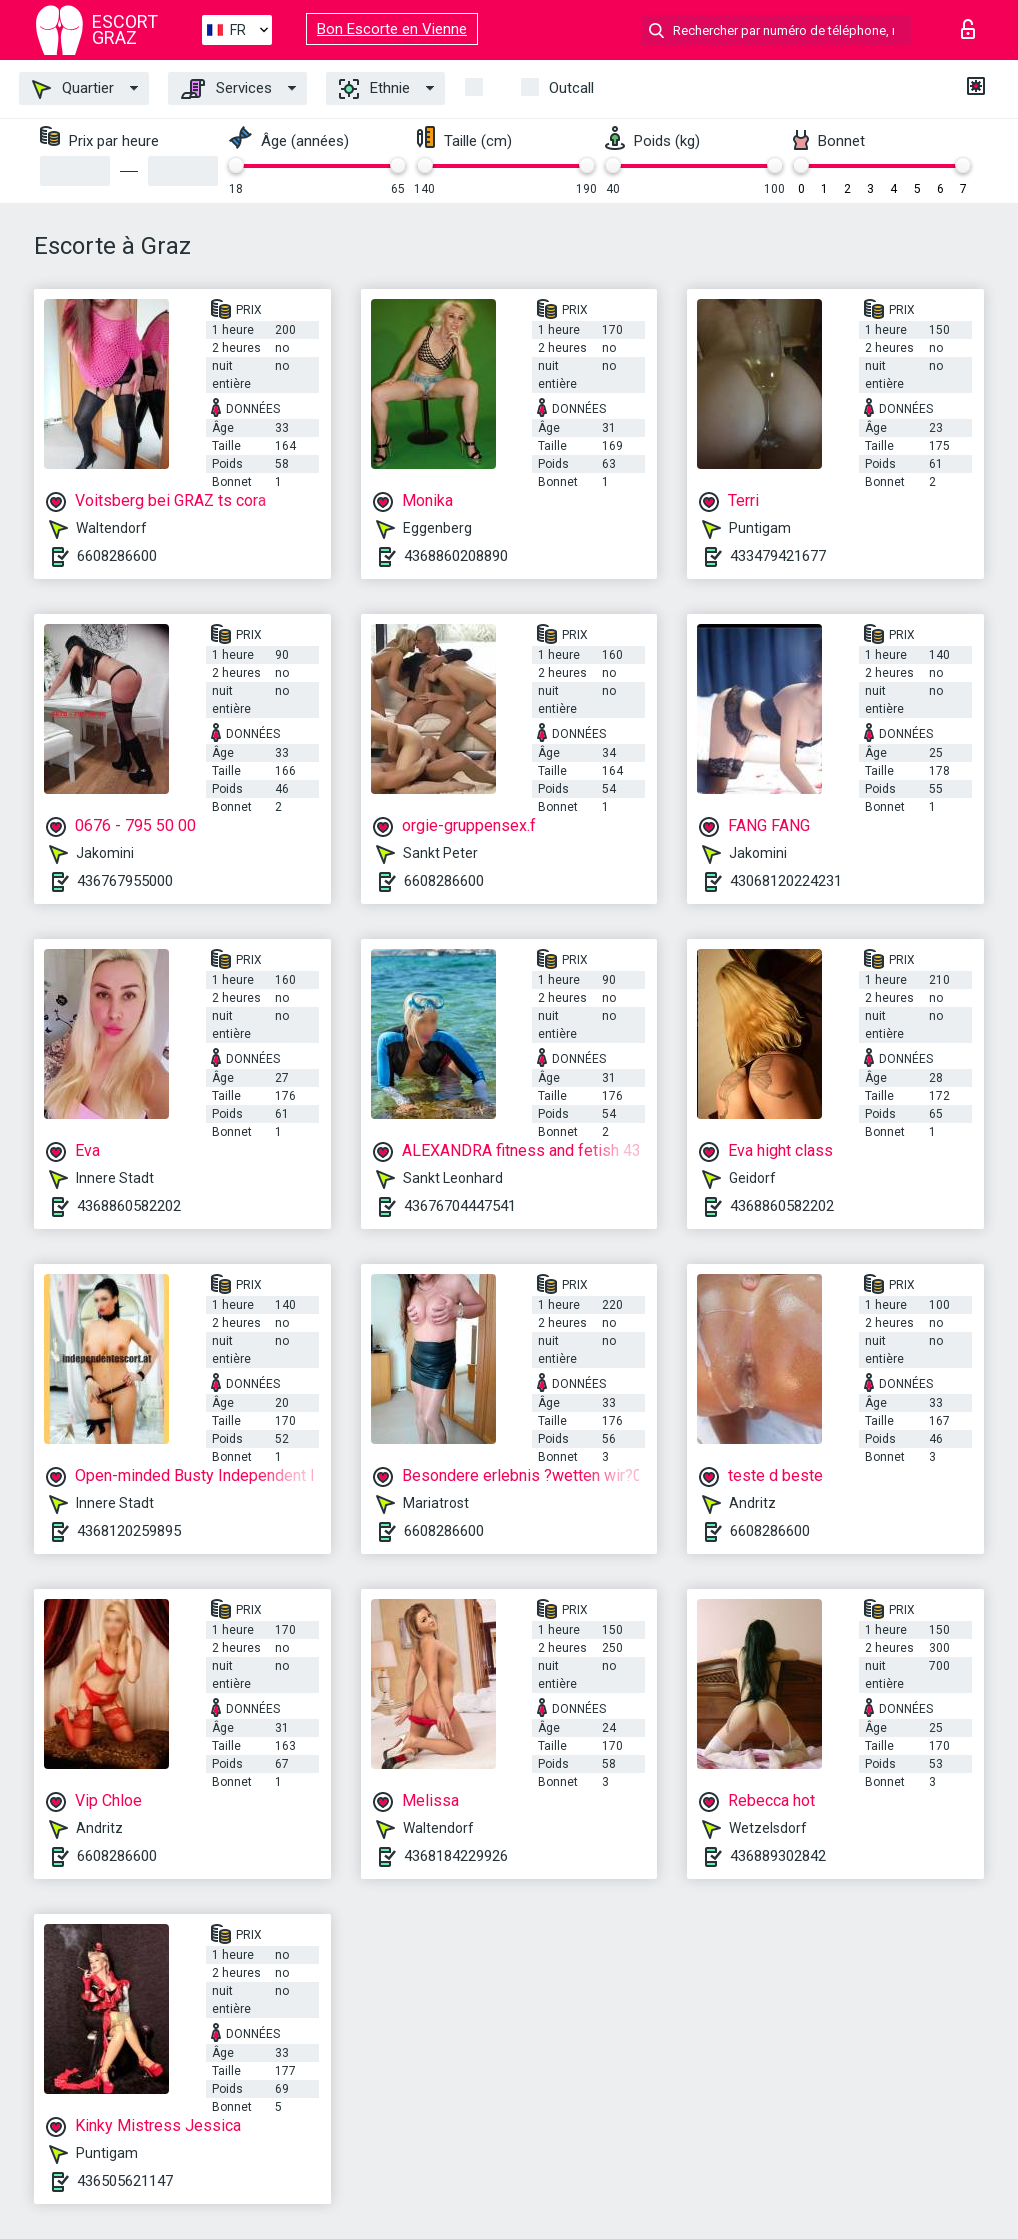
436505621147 (125, 2181)
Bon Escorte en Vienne (392, 29)
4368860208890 (456, 556)
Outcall (571, 88)
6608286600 (117, 556)
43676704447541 (460, 1206)
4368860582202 (129, 1206)
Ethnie (374, 89)
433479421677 (778, 556)
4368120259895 (129, 1531)
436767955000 (125, 881)
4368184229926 (456, 1856)
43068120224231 (786, 881)
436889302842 (778, 1856)
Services (226, 89)
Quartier (73, 89)
